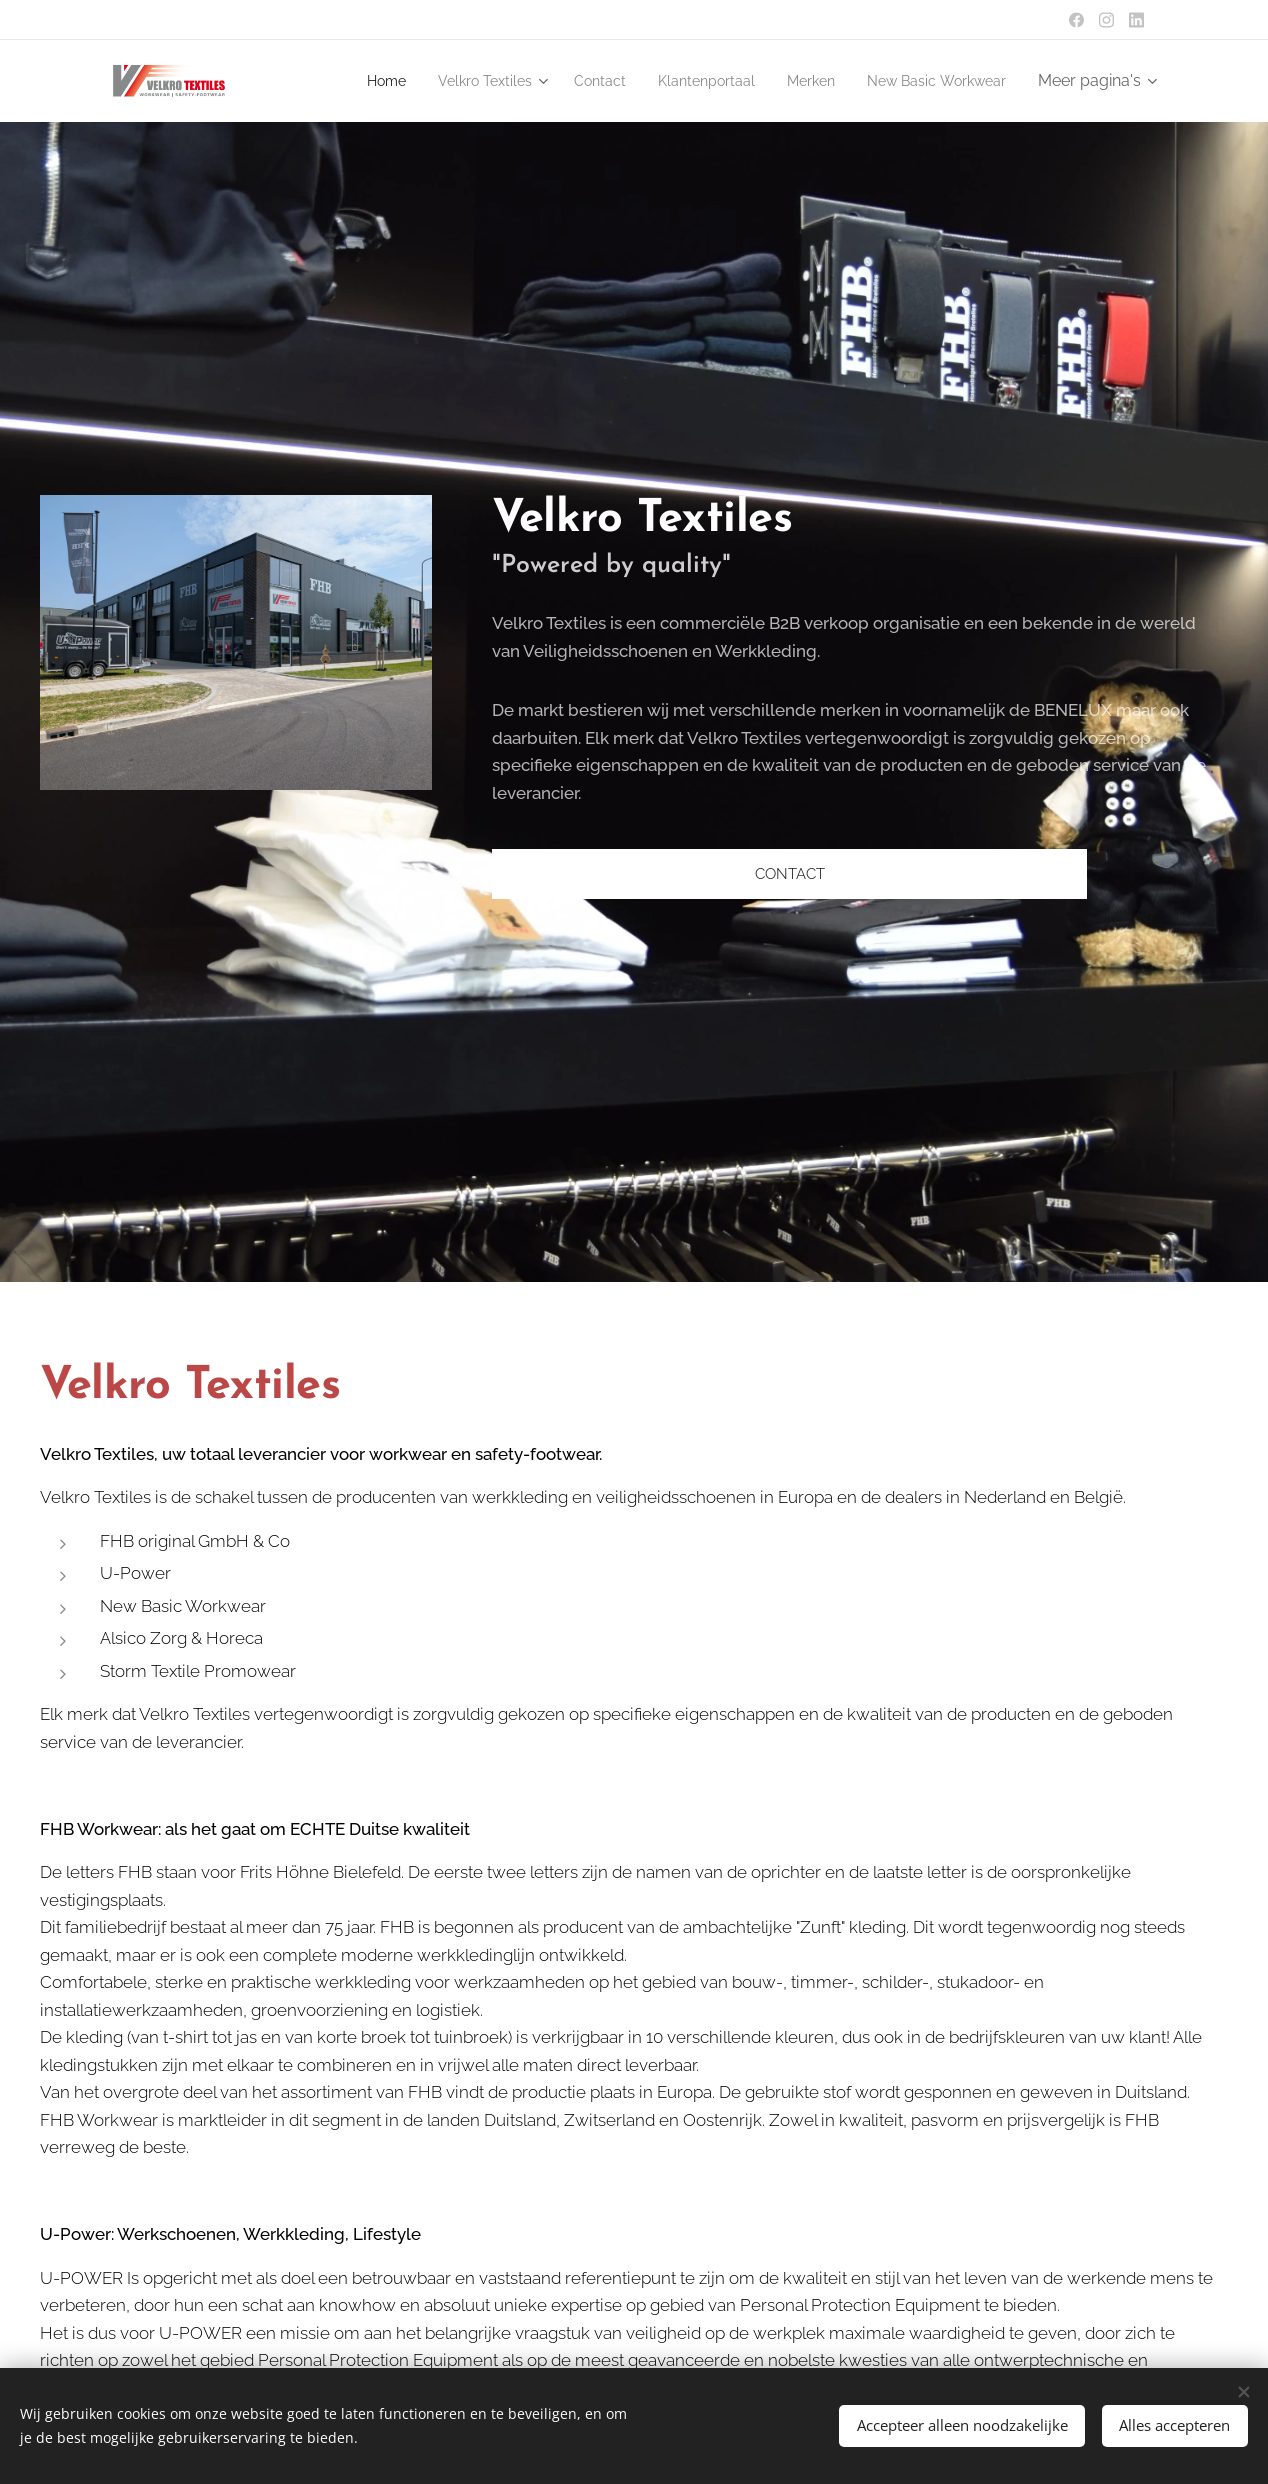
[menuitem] (334, 81)
